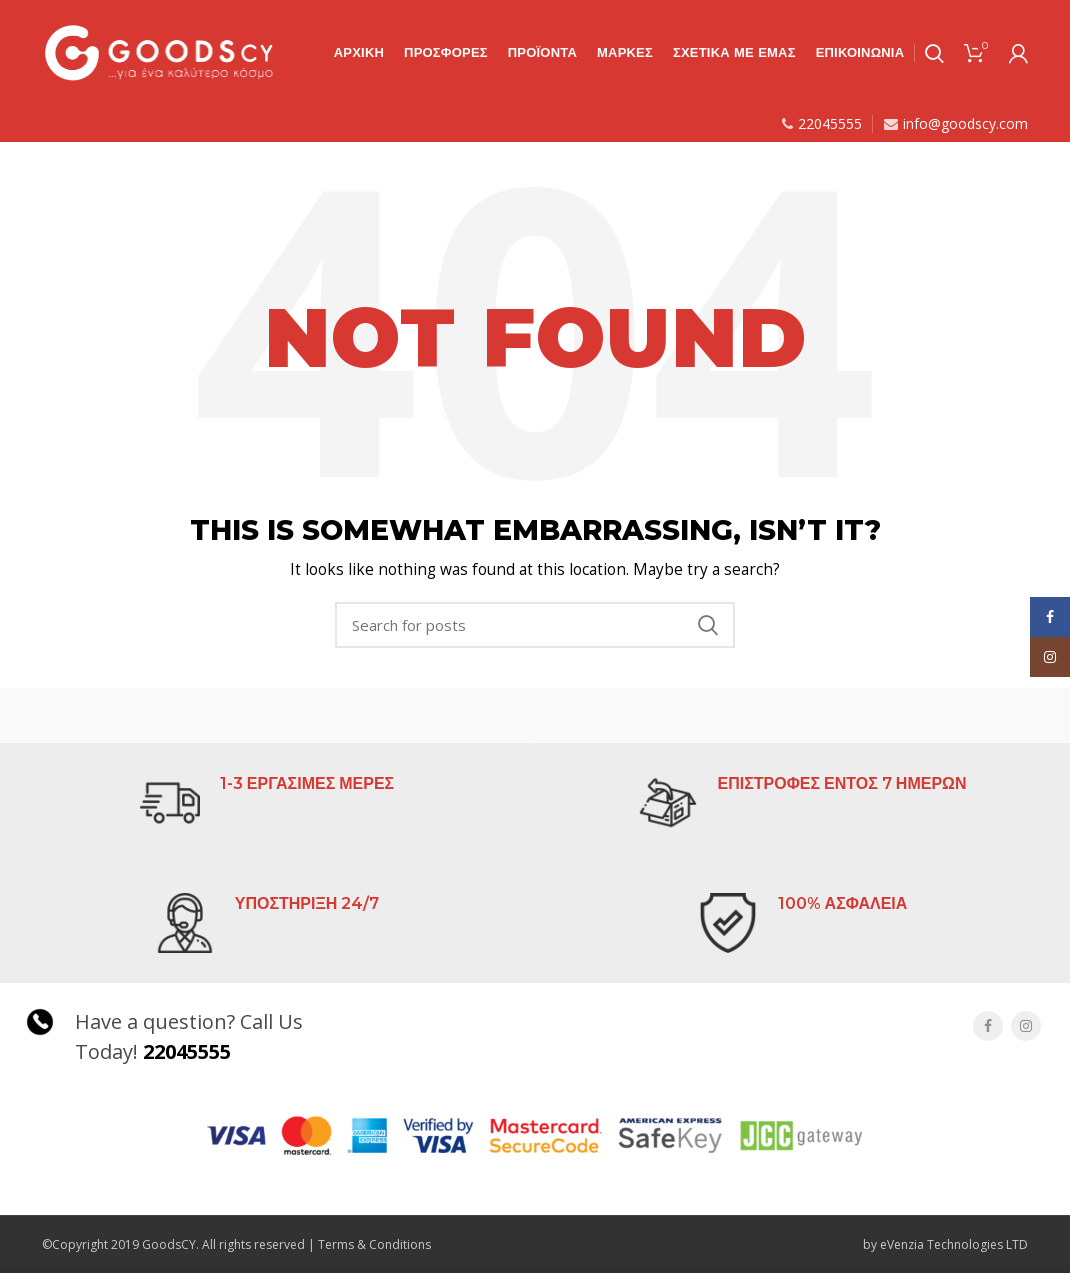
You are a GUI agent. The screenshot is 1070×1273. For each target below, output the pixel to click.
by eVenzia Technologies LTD (945, 1244)
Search (708, 625)
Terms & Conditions (374, 1244)
